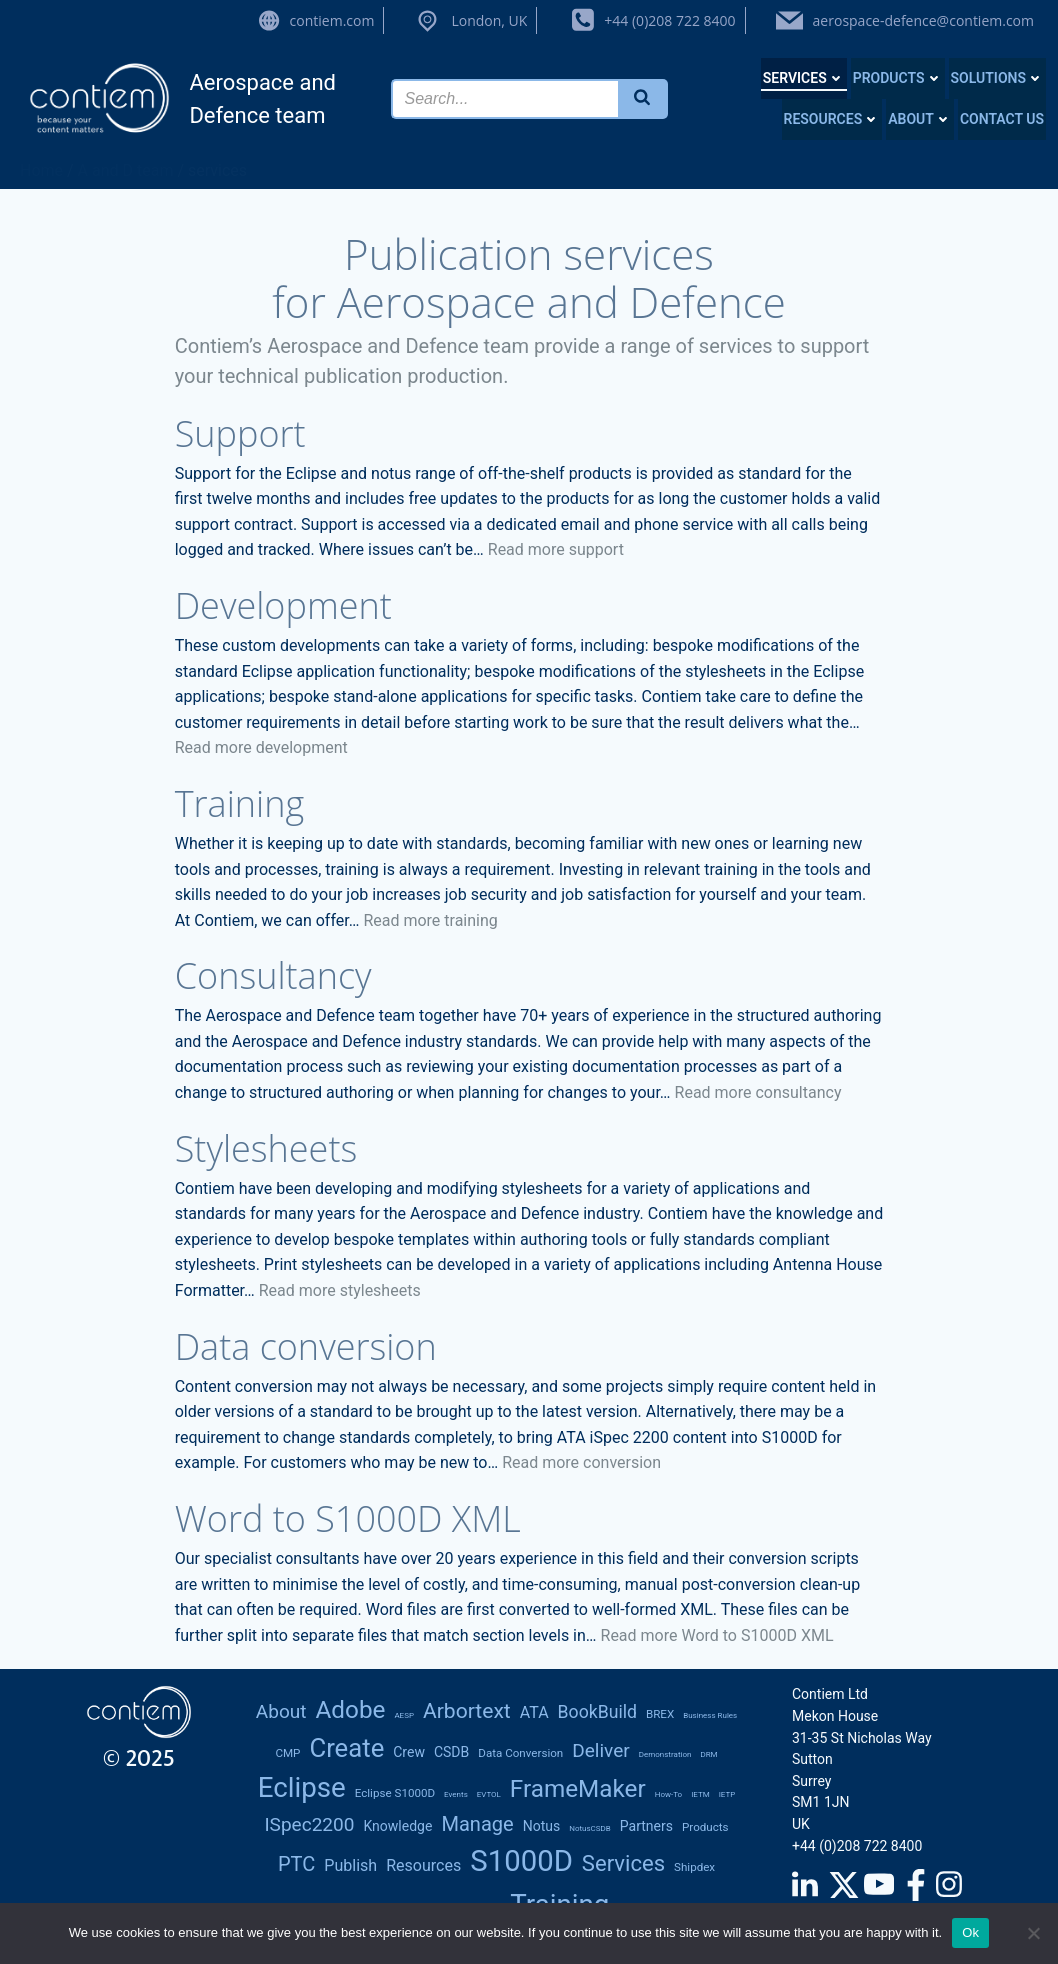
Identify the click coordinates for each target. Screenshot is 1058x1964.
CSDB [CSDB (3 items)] (451, 1752)
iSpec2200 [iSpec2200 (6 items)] (309, 1824)
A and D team (126, 170)
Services (804, 78)
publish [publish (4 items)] (350, 1865)
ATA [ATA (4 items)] (534, 1712)
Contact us (1002, 119)
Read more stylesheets (340, 1290)
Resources (832, 119)
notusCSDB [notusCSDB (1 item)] (590, 1828)
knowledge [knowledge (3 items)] (397, 1826)
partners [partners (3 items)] (646, 1826)
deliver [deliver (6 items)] (601, 1750)
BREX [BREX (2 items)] (660, 1714)
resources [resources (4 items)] (423, 1865)
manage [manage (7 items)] (477, 1824)
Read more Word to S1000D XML (717, 1635)
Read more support (556, 549)
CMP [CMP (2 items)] (287, 1753)
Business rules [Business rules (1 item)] (710, 1715)
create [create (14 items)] (346, 1748)
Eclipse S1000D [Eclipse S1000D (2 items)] (395, 1793)
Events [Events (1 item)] (456, 1794)
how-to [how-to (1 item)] (668, 1794)
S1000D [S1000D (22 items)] (521, 1861)
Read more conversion (581, 1462)
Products (898, 78)
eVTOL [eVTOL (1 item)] (489, 1794)
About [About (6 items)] (281, 1711)
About (920, 119)
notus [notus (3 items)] (542, 1826)
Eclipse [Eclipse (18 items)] (302, 1787)
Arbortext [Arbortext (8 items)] (467, 1710)
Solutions (997, 78)
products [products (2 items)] (705, 1827)
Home (41, 170)
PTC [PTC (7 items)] (296, 1864)
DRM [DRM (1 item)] (708, 1754)
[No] (1033, 1933)
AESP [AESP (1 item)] (404, 1715)
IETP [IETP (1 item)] (727, 1794)
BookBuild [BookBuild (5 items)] (597, 1712)
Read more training (430, 920)
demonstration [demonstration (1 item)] (665, 1754)
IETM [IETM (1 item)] (700, 1794)
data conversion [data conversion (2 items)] (520, 1753)
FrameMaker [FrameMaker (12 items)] (578, 1788)
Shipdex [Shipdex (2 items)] (694, 1867)
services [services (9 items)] (623, 1863)
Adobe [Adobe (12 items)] (350, 1709)
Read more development (261, 747)
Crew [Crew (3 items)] (409, 1752)
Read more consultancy (758, 1092)
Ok (970, 1932)
